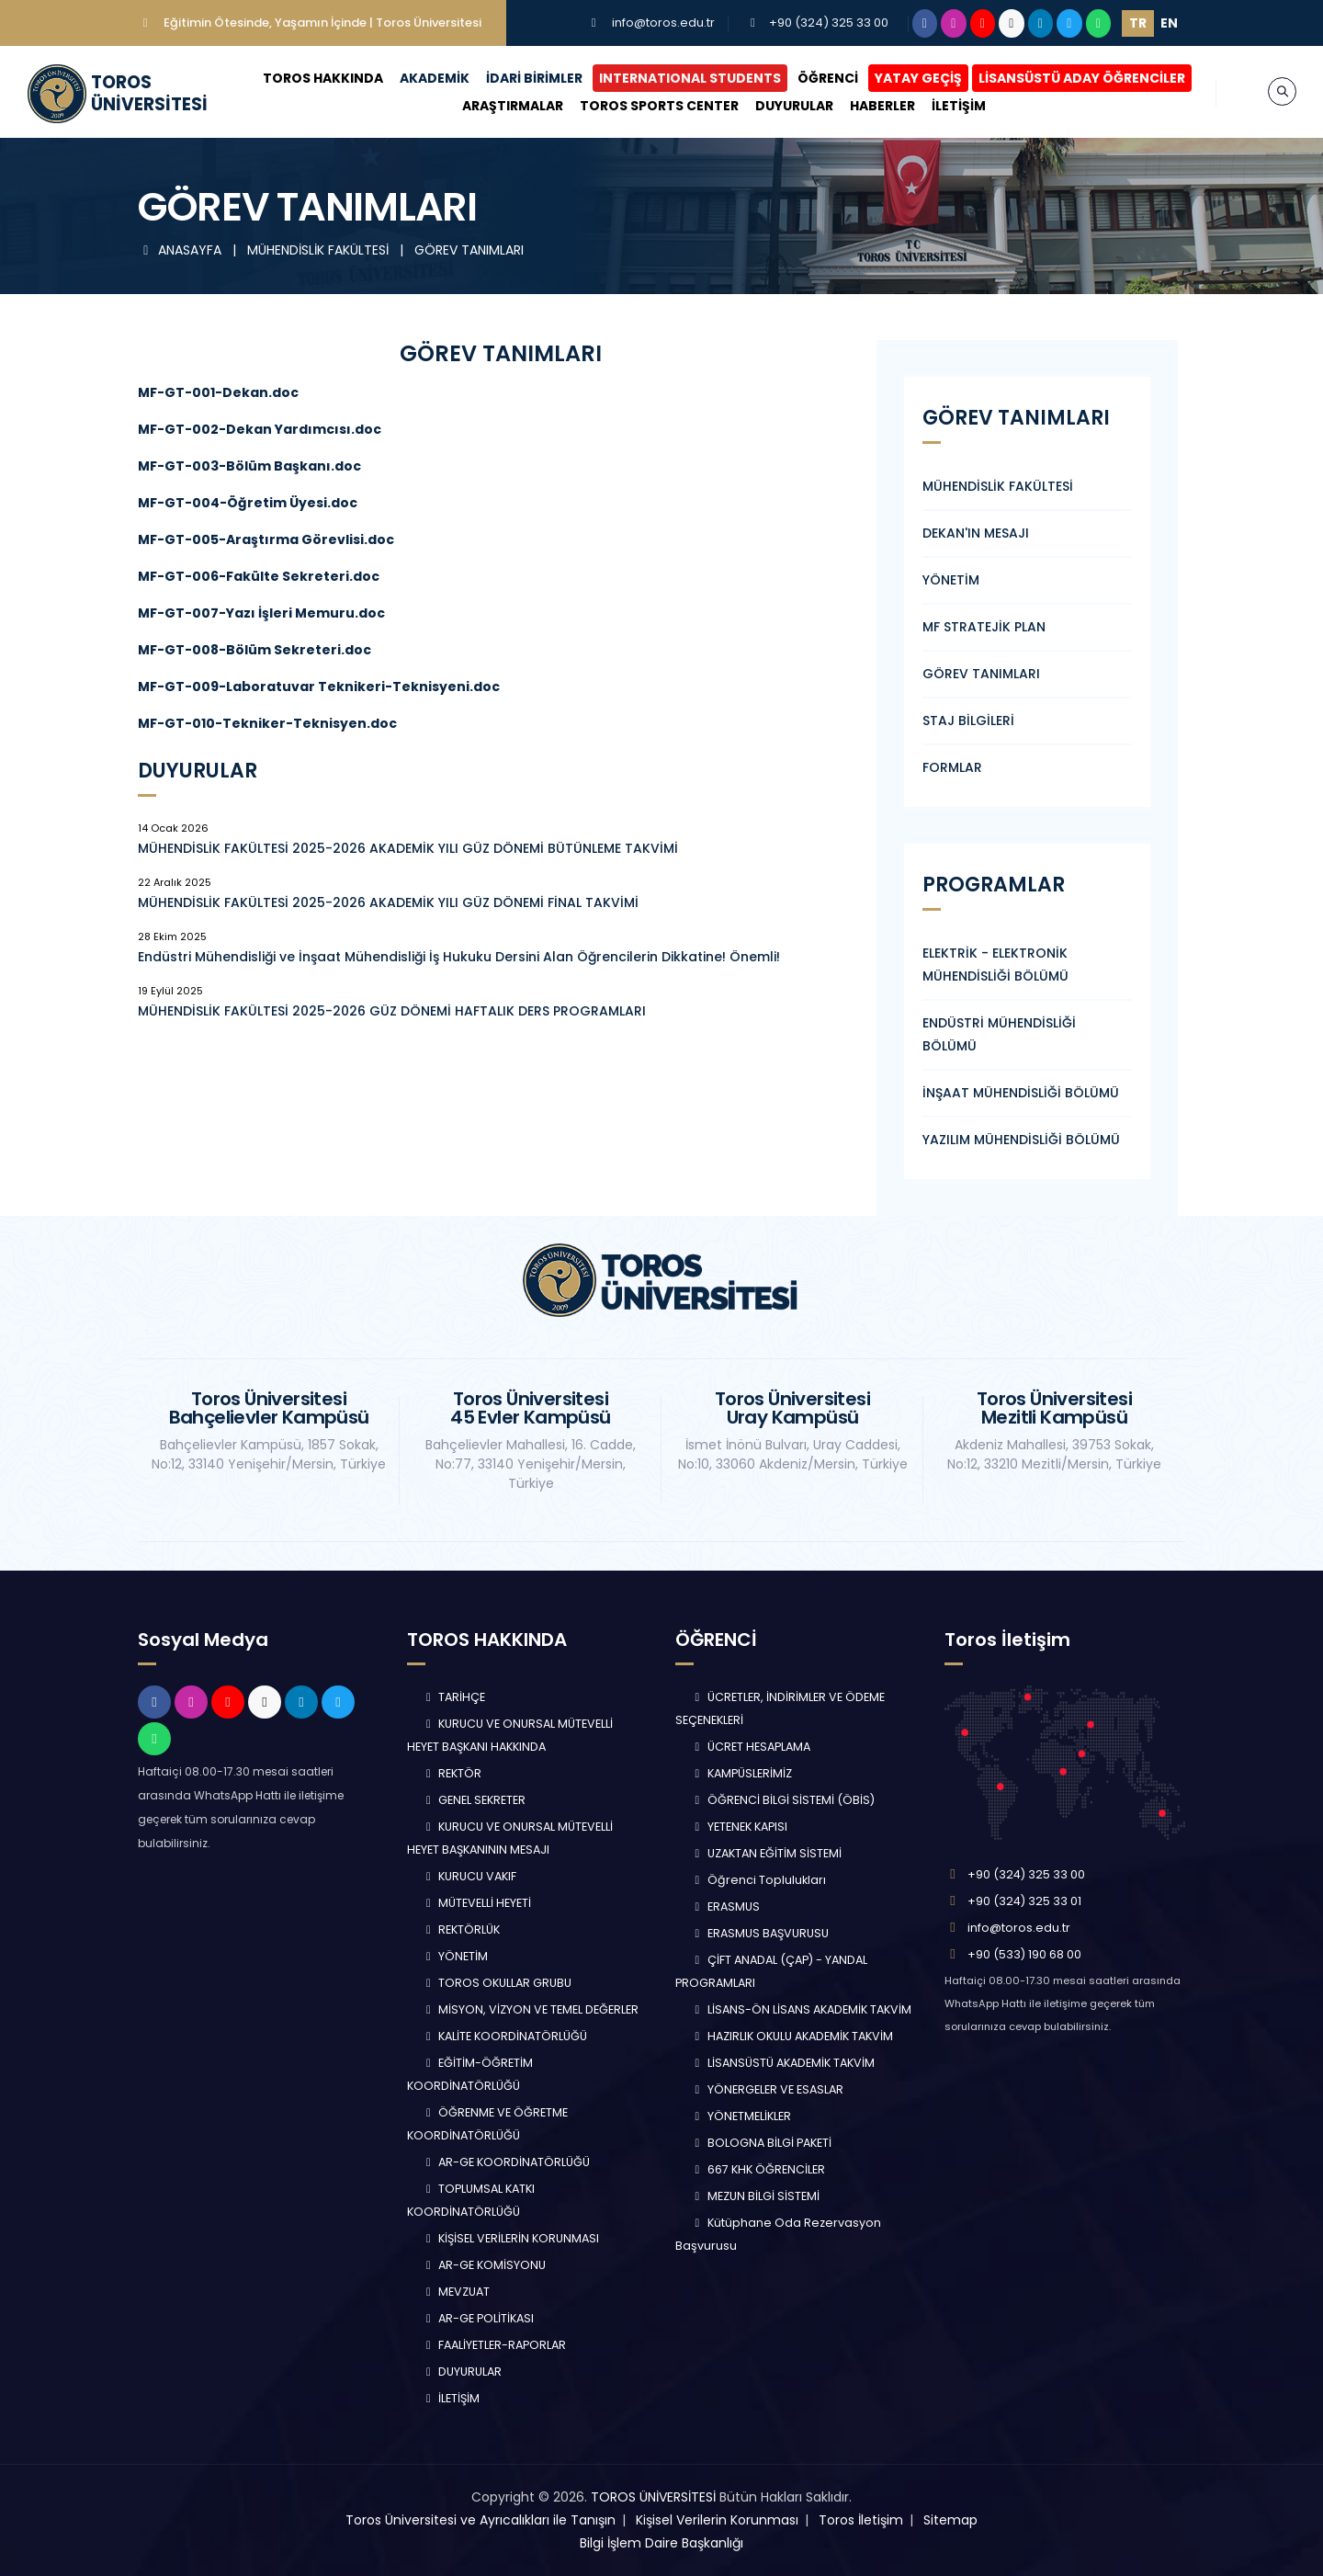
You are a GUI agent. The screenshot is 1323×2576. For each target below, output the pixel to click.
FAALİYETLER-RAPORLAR (494, 2345)
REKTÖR (452, 1773)
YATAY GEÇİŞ (918, 78)
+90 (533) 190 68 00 (1024, 1954)
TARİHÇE (454, 1697)
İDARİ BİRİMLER (534, 78)
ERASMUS (725, 1906)
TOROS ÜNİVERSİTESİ (653, 2497)
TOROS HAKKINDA (323, 78)
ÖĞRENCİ (827, 78)
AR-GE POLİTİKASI (478, 2318)
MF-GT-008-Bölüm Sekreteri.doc (254, 650)
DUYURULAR (794, 105)
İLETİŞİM (959, 105)
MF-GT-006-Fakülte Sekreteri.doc (258, 576)
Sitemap (950, 2520)
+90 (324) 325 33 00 (828, 22)
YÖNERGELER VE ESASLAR (766, 2089)
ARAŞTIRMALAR (512, 105)
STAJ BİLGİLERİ (968, 720)
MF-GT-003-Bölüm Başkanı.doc (249, 466)
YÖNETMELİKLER (740, 2116)
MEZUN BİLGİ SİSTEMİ (755, 2196)
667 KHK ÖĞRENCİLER (757, 2169)
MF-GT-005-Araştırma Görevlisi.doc (266, 539)
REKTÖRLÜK (461, 1929)
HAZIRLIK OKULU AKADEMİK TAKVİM (791, 2036)
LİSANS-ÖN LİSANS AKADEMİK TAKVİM (800, 2009)
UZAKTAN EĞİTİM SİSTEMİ (766, 1853)
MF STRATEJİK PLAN (984, 627)
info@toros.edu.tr (663, 22)
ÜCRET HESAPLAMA (750, 1746)
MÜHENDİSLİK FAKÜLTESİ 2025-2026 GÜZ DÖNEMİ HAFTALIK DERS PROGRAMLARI (392, 1011)
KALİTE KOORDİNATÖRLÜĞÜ (505, 2036)
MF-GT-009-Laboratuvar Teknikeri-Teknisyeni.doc (319, 686)
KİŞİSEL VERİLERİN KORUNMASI (511, 2238)
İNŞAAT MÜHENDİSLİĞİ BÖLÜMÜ (1020, 1093)
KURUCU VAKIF (469, 1876)
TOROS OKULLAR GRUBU (497, 1983)
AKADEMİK (434, 78)
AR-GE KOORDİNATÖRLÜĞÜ (506, 2162)
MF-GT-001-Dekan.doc (218, 392)
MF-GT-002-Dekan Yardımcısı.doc (259, 429)
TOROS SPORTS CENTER (659, 105)
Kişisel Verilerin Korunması (717, 2520)
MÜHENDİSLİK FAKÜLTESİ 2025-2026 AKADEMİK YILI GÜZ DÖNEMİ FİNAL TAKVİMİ (388, 902)
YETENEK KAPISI (738, 1826)
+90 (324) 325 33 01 (1024, 1901)
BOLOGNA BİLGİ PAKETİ (760, 2142)
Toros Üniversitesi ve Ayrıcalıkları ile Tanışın (480, 2520)
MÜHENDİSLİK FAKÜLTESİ (319, 250)
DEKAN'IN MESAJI (975, 533)
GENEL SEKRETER (474, 1800)
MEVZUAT (456, 2291)
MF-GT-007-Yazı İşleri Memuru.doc (261, 613)
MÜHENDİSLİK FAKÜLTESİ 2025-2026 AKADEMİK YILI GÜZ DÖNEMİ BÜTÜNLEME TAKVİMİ (408, 848)
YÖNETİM (950, 580)
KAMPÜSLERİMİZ (741, 1773)
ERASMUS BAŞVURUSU (759, 1933)
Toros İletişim (861, 2520)
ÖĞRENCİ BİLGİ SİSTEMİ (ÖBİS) (782, 1800)
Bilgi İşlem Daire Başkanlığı (661, 2543)
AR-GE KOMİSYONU (484, 2265)
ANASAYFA (181, 250)
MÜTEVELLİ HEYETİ (477, 1903)
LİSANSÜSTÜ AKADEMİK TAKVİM (782, 2063)
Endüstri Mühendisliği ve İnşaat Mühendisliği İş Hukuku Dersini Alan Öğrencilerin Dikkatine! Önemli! (459, 957)
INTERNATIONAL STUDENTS (690, 78)
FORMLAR (952, 767)
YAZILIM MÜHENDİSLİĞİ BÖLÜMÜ (1021, 1139)
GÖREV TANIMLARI (469, 250)
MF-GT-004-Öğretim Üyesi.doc (247, 503)
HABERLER (882, 105)
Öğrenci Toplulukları (758, 1880)
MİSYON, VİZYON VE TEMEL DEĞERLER (530, 2009)
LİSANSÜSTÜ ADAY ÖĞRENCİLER (1081, 78)
